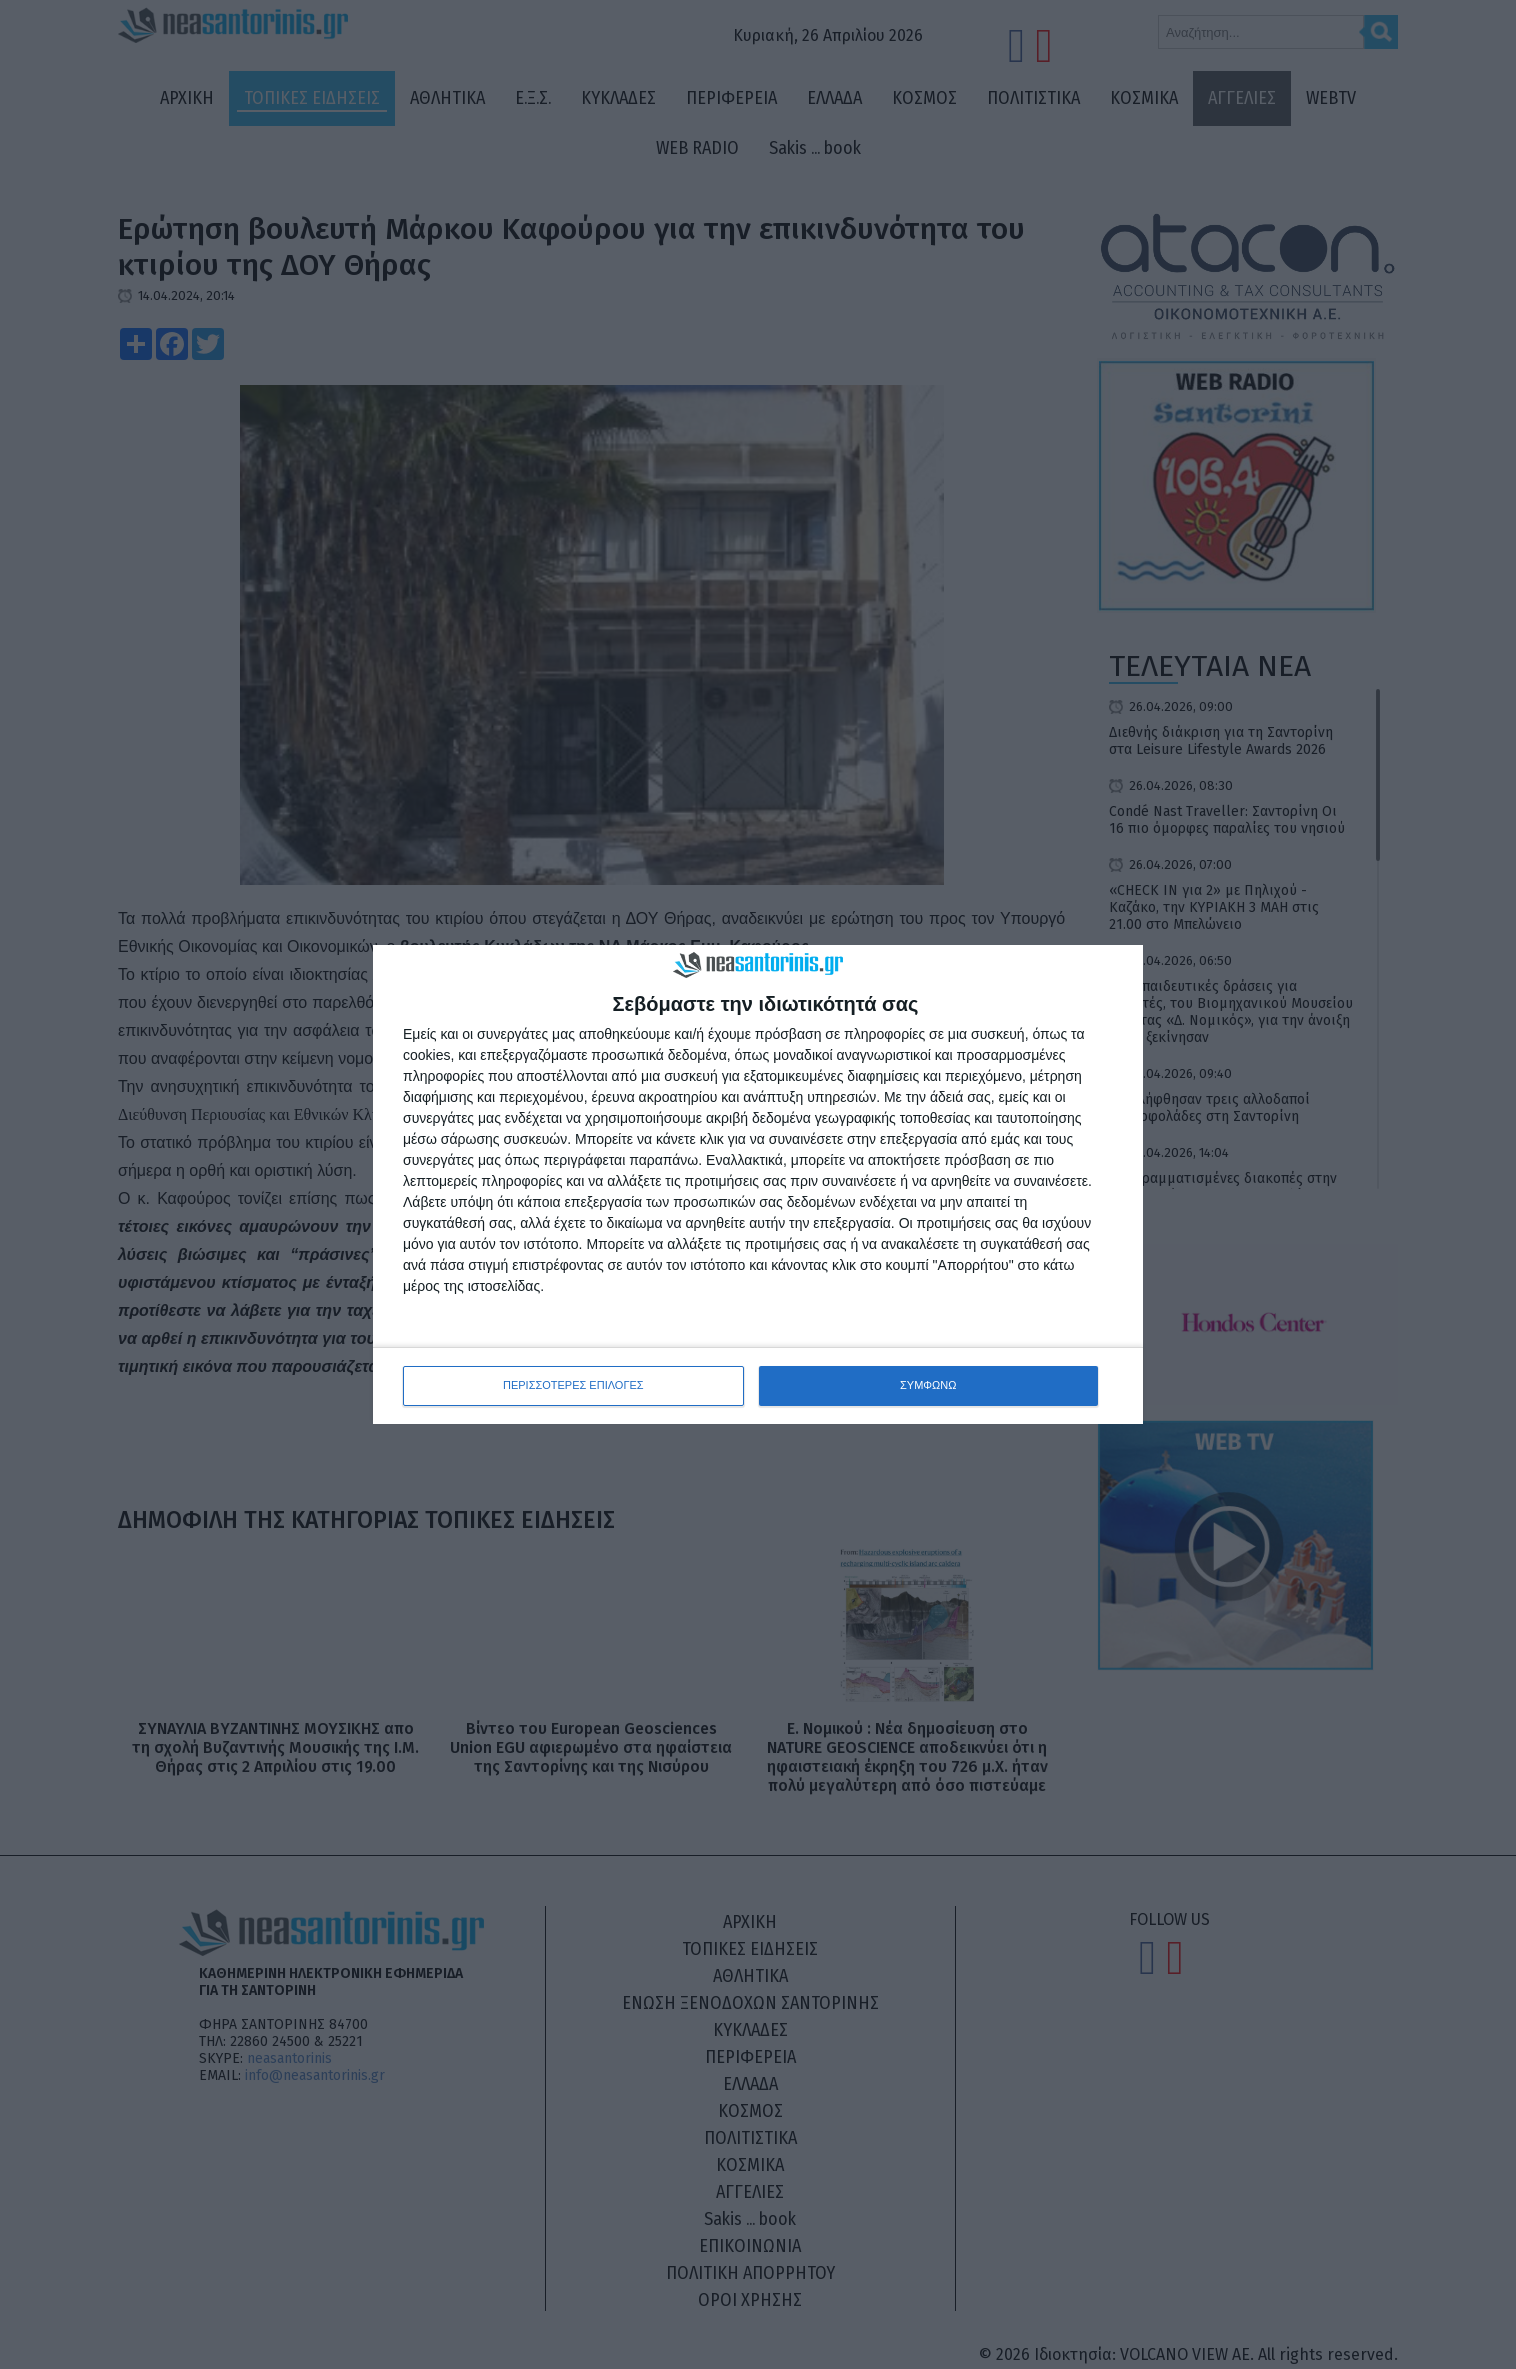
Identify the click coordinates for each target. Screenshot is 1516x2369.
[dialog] (758, 1184)
